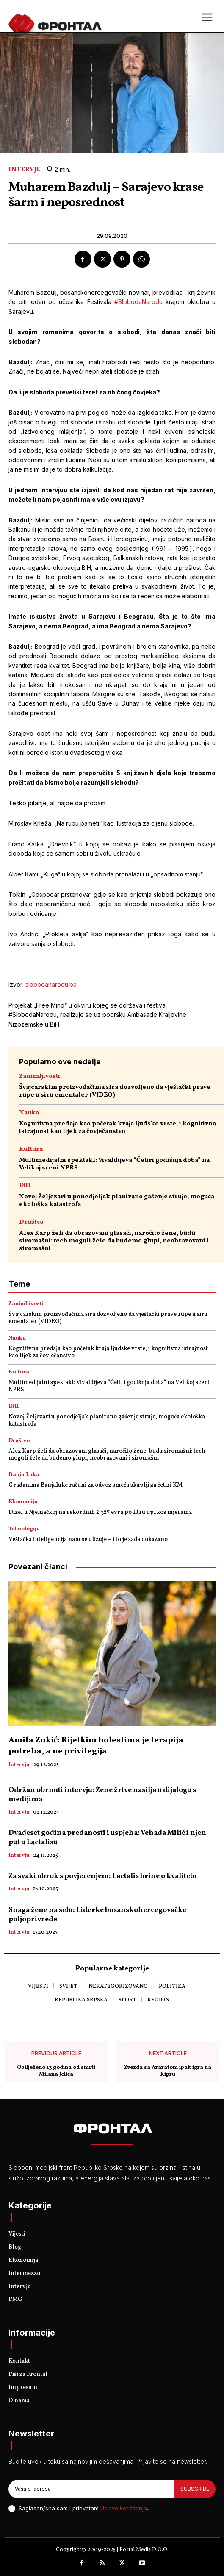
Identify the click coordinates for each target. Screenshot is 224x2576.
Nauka (29, 1113)
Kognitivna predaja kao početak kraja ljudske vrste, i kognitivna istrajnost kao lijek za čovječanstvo (117, 1127)
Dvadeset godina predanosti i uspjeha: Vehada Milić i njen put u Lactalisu (107, 1837)
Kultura (31, 1149)
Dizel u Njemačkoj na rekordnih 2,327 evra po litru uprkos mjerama (100, 1512)
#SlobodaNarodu (138, 301)
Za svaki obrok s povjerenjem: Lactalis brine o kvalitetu (102, 1876)
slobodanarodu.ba (51, 984)
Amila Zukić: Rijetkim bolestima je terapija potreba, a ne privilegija (95, 1745)
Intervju (24, 170)
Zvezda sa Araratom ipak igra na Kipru (167, 2071)
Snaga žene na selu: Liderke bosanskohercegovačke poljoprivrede (97, 1914)
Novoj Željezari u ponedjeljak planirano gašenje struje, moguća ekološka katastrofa (116, 1200)
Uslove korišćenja (123, 2508)
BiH (24, 1186)
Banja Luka (23, 1475)
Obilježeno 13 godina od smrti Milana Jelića (56, 2071)
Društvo (31, 1222)
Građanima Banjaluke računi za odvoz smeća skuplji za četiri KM (95, 1485)
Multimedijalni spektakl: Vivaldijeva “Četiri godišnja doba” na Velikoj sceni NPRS (114, 1164)
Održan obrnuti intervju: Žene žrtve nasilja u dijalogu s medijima (102, 1794)
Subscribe (194, 2489)
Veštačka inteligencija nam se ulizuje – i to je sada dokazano (88, 1539)
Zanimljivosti (39, 1076)
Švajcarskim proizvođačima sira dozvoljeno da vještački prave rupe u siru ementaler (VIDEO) (114, 1091)
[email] (91, 2489)
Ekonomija (23, 1502)
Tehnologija (24, 1529)
